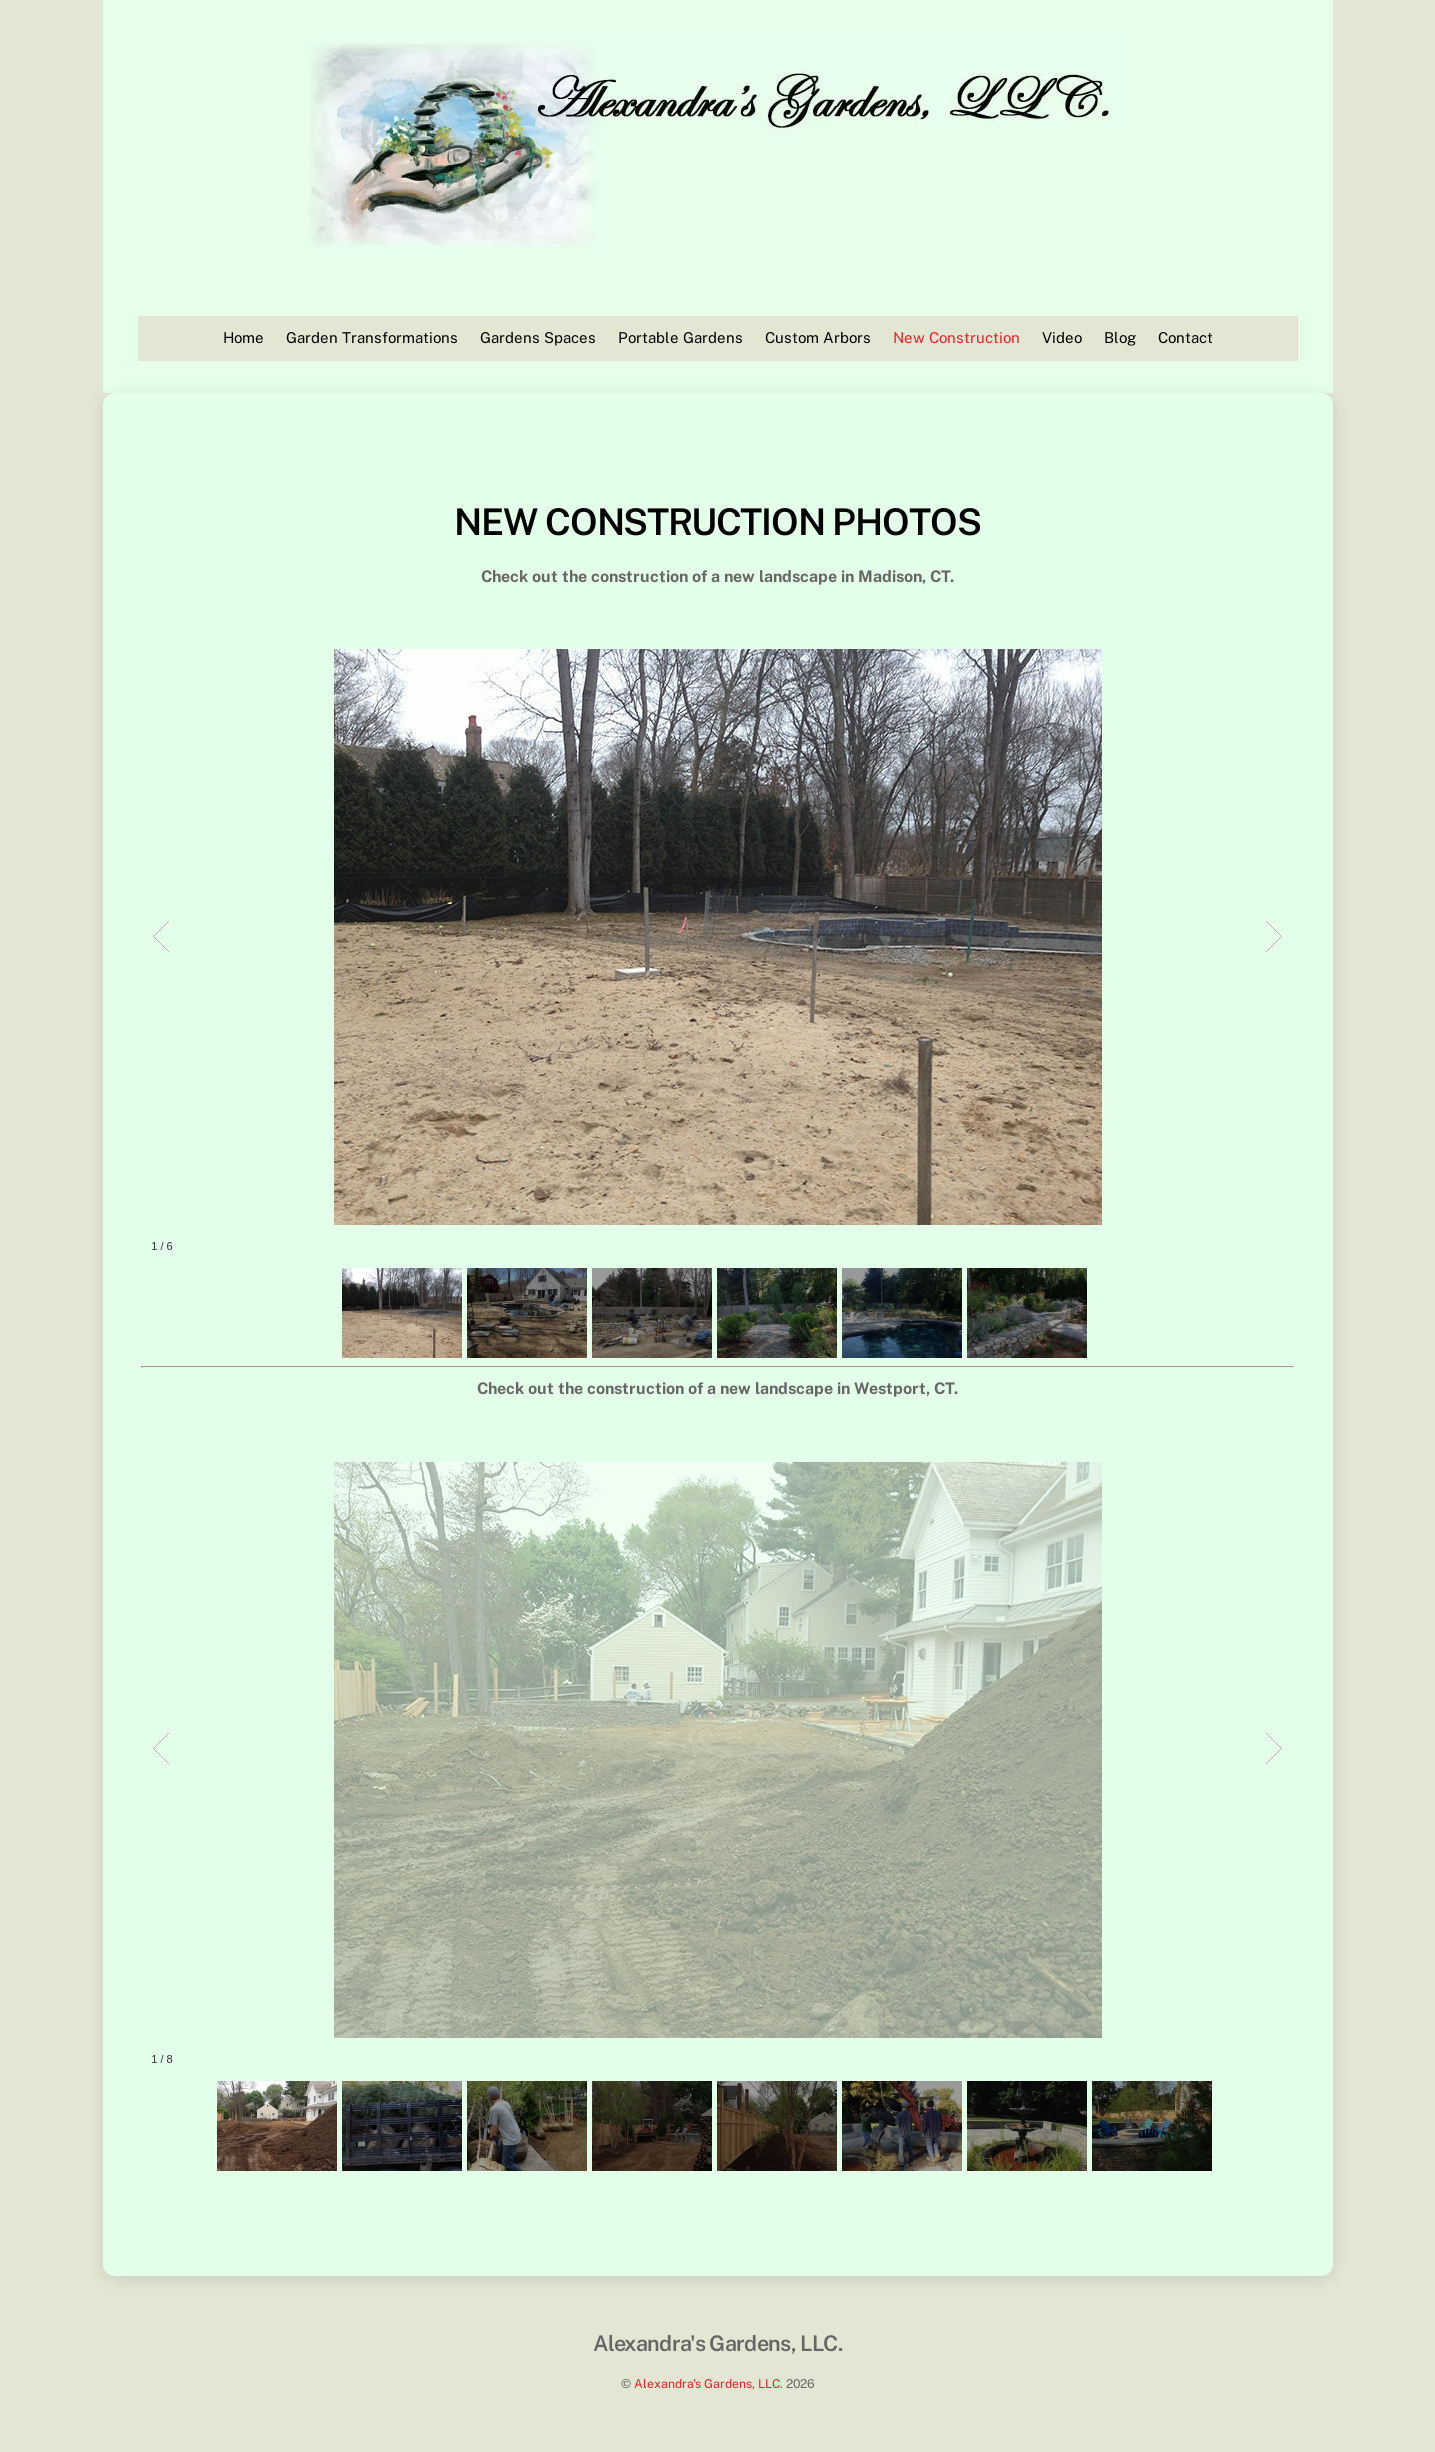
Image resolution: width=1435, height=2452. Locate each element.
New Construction (956, 337)
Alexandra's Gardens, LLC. (708, 2383)
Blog (1120, 337)
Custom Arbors (818, 337)
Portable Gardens (680, 337)
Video (1062, 337)
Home (243, 337)
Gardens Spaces (538, 337)
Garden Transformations (372, 337)
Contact (1185, 337)
